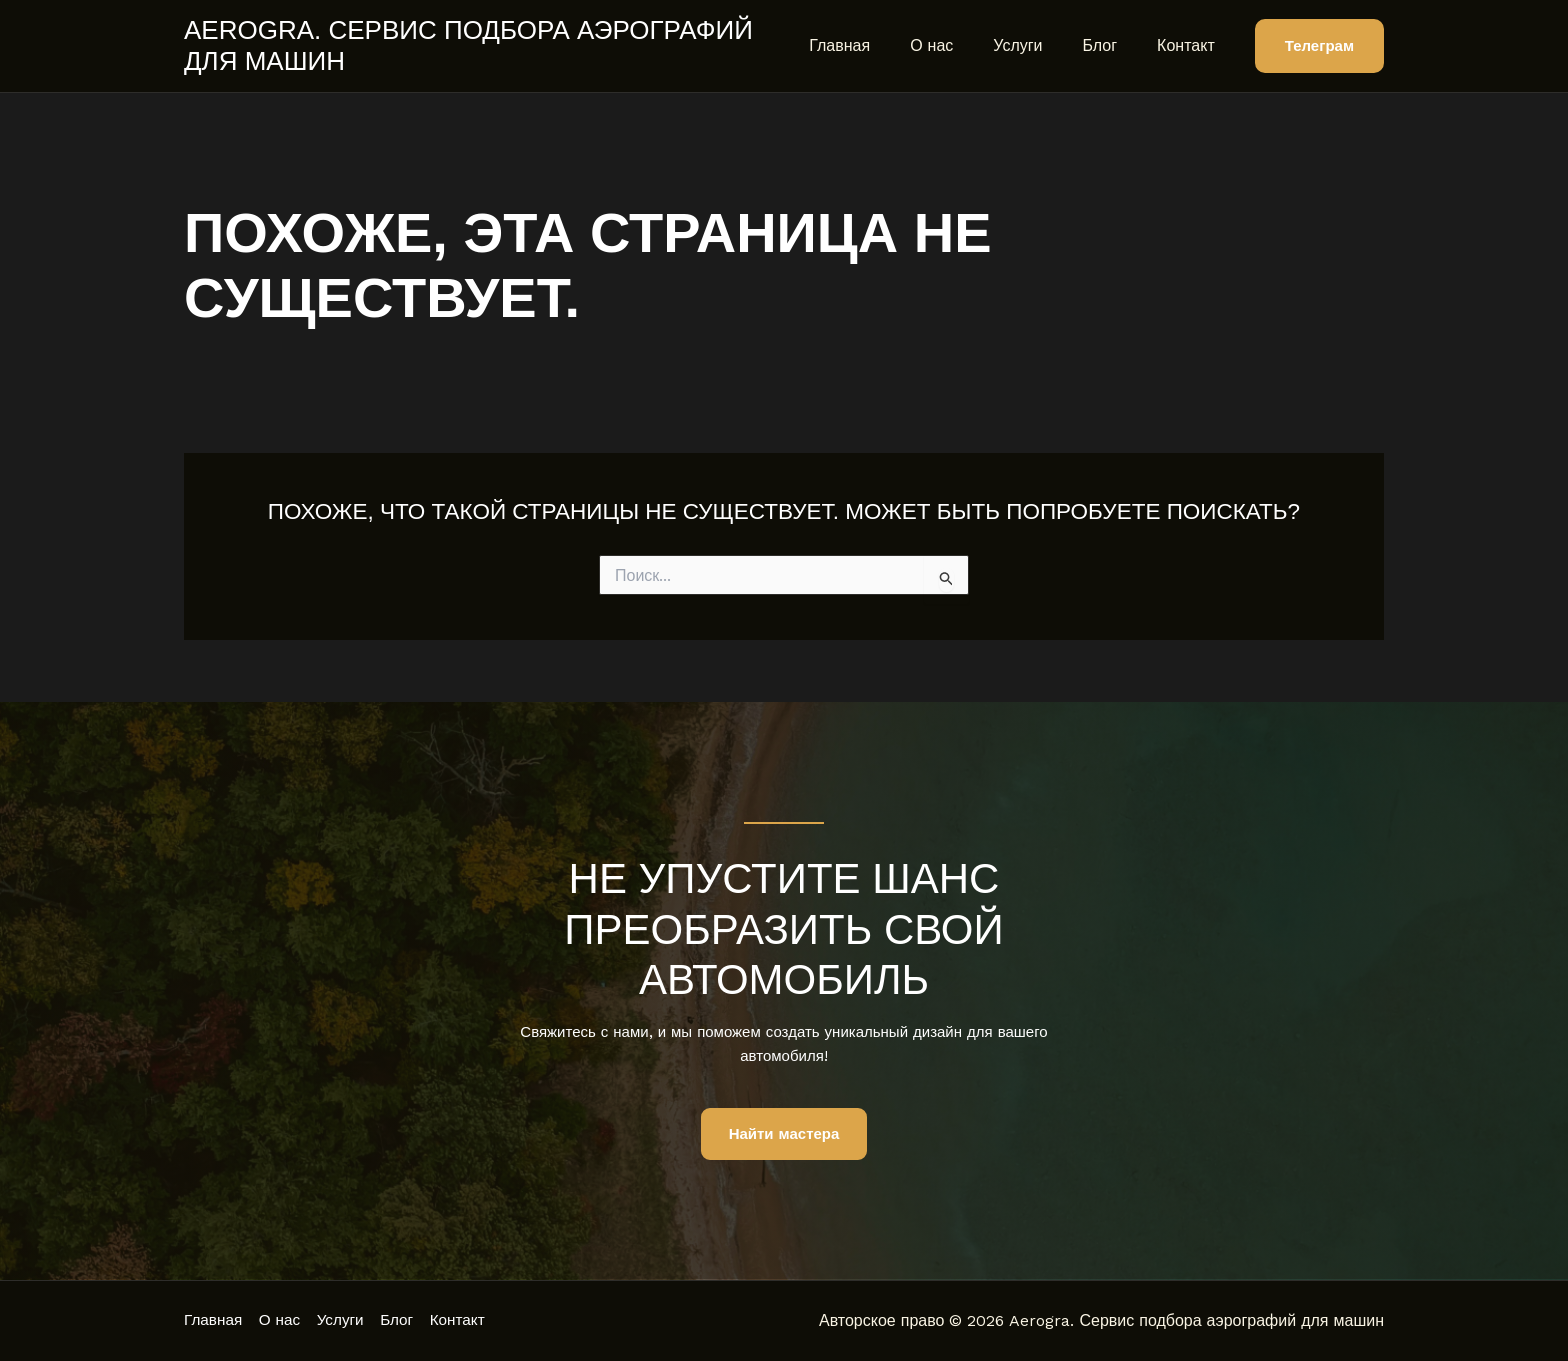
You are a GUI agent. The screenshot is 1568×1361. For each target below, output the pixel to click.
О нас (959, 45)
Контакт (1190, 45)
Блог (1112, 45)
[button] (1319, 46)
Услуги (1037, 45)
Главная (875, 45)
